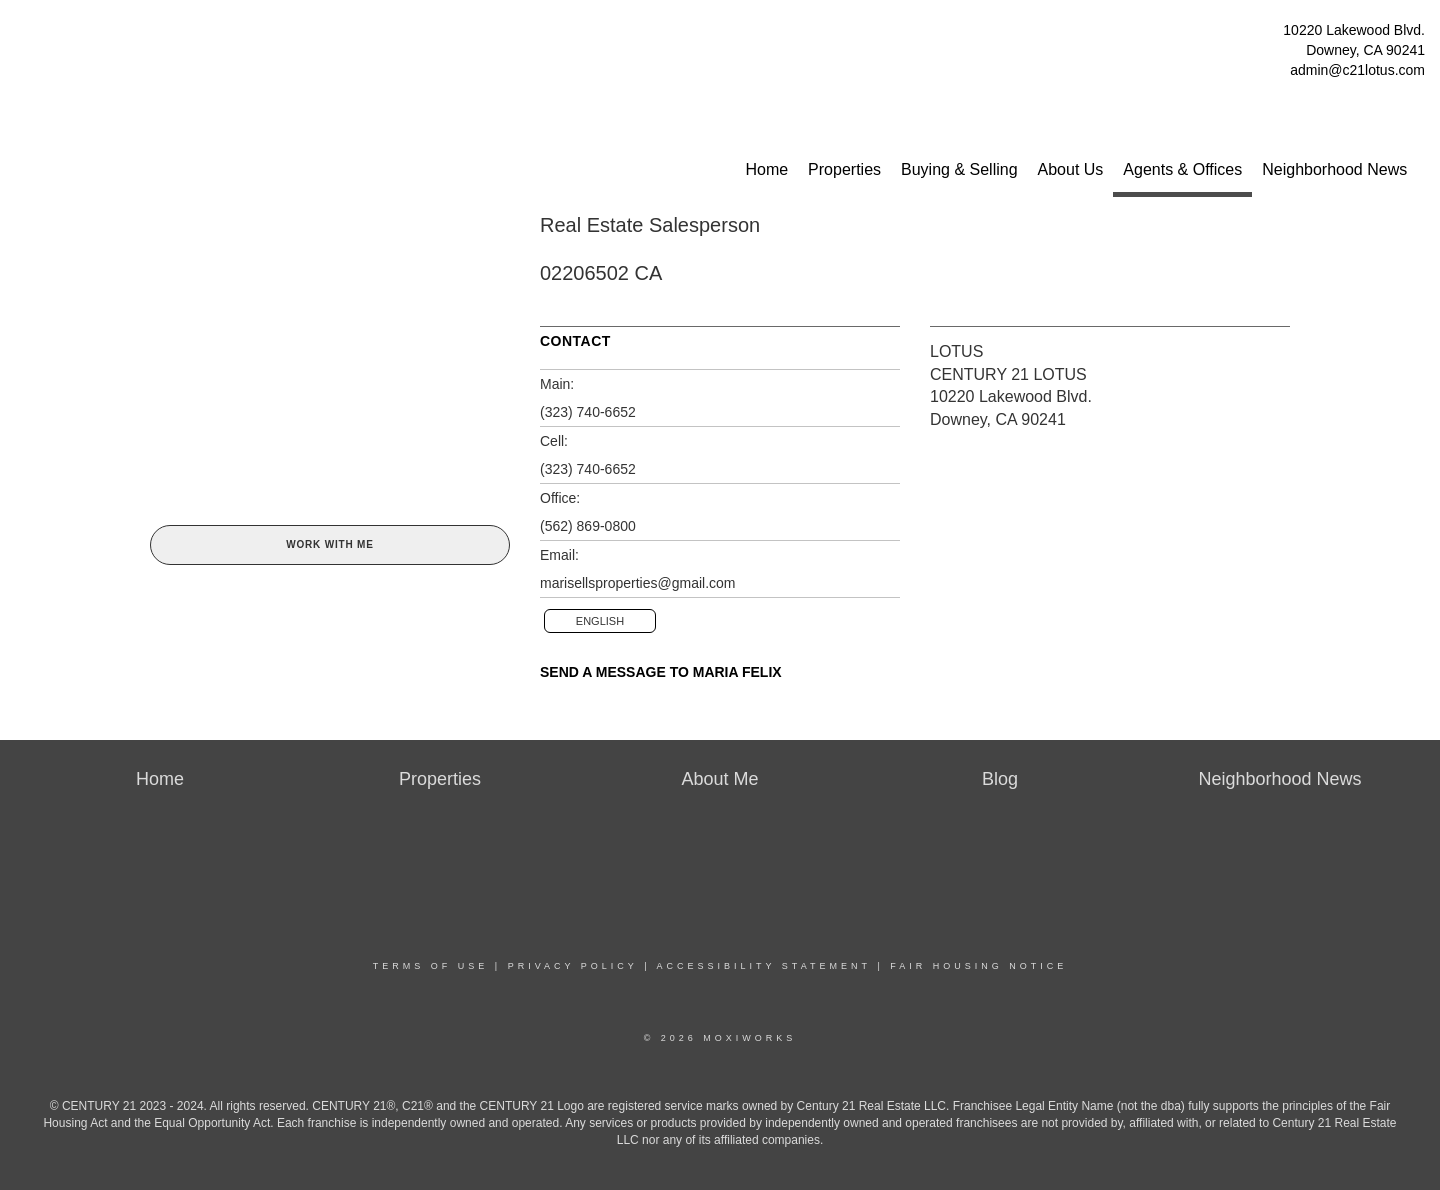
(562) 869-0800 (588, 526)
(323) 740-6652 (588, 412)
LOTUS (956, 351)
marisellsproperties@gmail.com (638, 583)
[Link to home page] (20, 35)
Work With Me (329, 544)
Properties (844, 169)
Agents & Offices (1182, 169)
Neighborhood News (1334, 169)
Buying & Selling (959, 169)
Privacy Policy (573, 966)
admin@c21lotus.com (1357, 70)
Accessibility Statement (764, 966)
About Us (1071, 169)
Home (766, 169)
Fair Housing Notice (978, 966)
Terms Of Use (431, 966)
